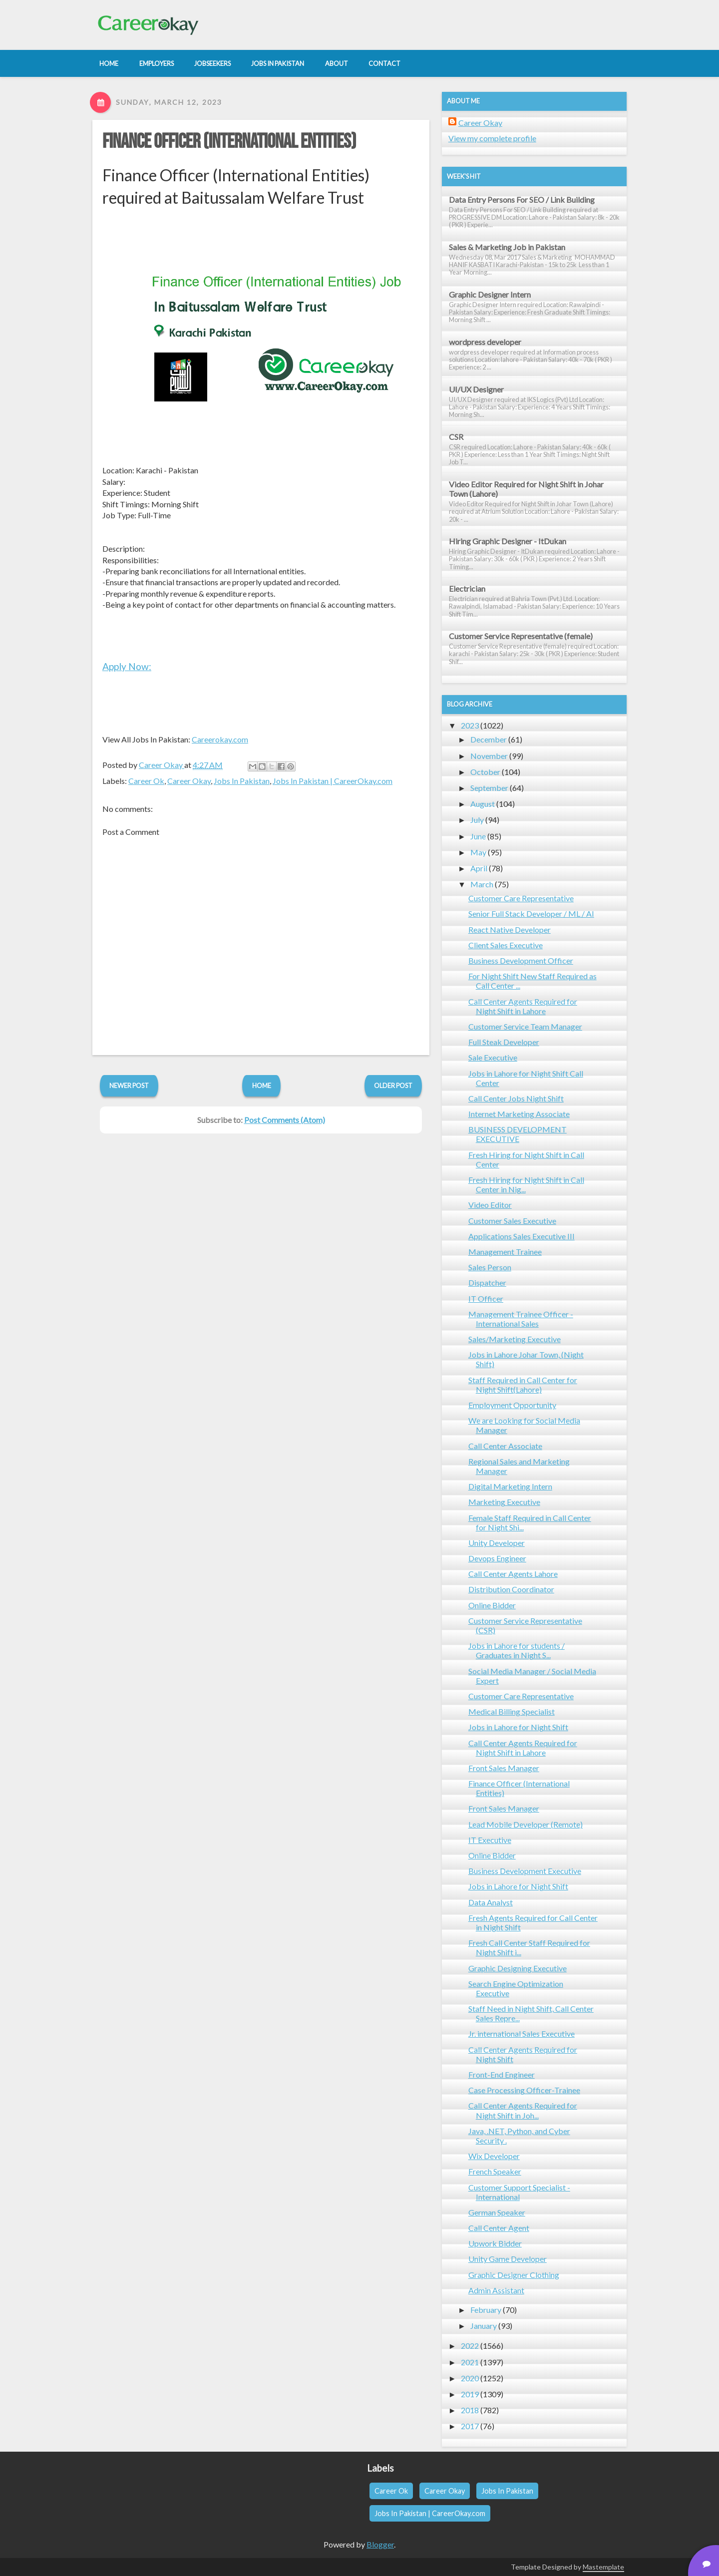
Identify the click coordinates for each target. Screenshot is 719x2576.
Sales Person (489, 1267)
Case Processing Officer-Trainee (524, 2090)
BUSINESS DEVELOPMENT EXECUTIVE (517, 1133)
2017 (470, 2426)
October (485, 771)
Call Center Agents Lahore (513, 1573)
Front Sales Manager (503, 1768)
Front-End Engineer (501, 2074)
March (481, 884)
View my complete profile (492, 138)
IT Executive (489, 1839)
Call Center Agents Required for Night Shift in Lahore (522, 1006)
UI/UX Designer (476, 389)
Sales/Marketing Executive (514, 1339)
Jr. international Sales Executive (521, 2033)
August (482, 803)
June (478, 836)
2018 (470, 2410)
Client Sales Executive (505, 945)
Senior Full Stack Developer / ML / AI (531, 913)
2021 (470, 2362)
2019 (470, 2394)
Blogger (380, 2544)
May (478, 852)
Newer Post (129, 1086)
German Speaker (496, 2212)
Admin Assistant (496, 2290)
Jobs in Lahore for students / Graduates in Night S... (516, 1650)
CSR (456, 436)
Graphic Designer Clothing (513, 2274)
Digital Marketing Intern (510, 1486)
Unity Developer (496, 1542)
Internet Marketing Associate (519, 1113)
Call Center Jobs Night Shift (516, 1098)
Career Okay (189, 780)
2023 (470, 725)
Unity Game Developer (507, 2258)
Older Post (393, 1086)
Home (261, 1086)
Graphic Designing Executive (517, 1968)
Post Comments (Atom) (284, 1119)
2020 (470, 2378)
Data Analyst (490, 1902)
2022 (470, 2345)
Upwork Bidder (495, 2243)
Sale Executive (492, 1057)
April (478, 868)
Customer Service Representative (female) (521, 636)
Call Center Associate (505, 1446)
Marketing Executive (504, 1501)
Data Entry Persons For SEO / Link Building (522, 199)
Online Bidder (492, 1605)
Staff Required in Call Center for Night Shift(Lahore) (522, 1384)
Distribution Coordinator (511, 1589)
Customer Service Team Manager (525, 1026)
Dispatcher (487, 1282)
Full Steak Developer (503, 1042)
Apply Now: (126, 666)
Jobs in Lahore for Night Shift (518, 1727)
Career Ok (146, 780)
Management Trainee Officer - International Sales (520, 1318)
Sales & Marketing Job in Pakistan (507, 247)
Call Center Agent (498, 2227)
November (489, 755)
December (488, 739)
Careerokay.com (220, 739)
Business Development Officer (520, 960)
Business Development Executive (524, 1870)
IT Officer (485, 1298)
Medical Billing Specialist (511, 1711)
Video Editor (490, 1204)
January (483, 2325)
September (489, 787)
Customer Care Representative (521, 898)
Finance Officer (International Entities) (229, 142)
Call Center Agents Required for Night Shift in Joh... (522, 2110)
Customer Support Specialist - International (519, 2192)
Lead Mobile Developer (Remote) (525, 1824)
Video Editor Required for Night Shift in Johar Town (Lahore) (526, 488)
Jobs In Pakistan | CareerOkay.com (332, 780)
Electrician (467, 588)
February (485, 2309)
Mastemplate (603, 2567)
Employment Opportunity (512, 1405)
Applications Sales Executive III (521, 1236)
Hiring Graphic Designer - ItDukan (507, 541)
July (477, 819)
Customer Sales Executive (512, 1220)
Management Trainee (505, 1251)
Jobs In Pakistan (242, 780)
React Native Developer (509, 929)
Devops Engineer (497, 1558)
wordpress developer (485, 342)
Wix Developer (494, 2156)
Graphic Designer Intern (490, 294)
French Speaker (494, 2171)
